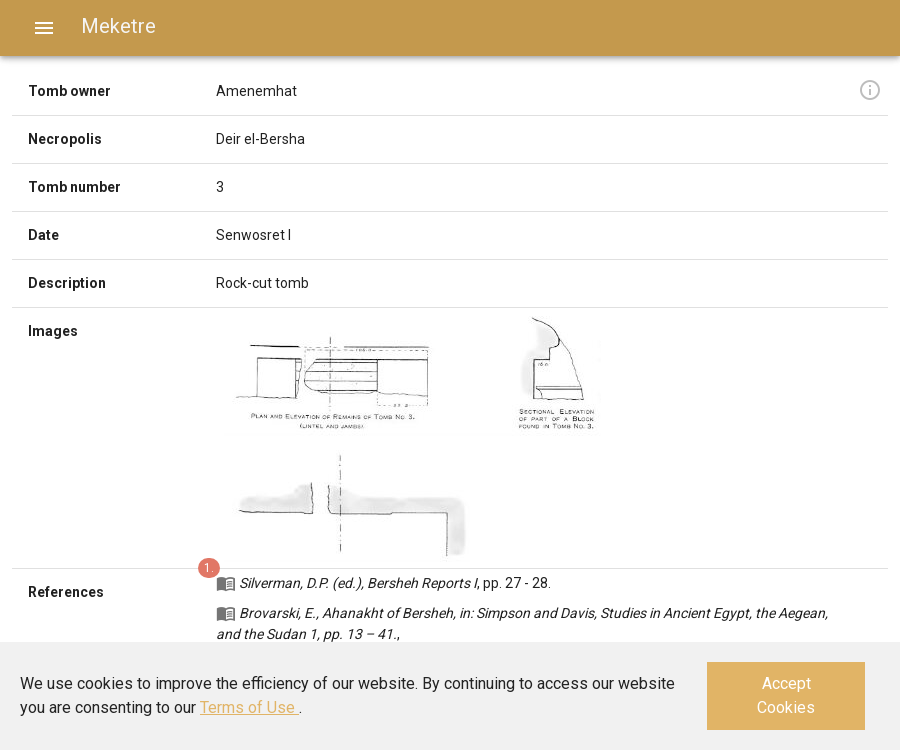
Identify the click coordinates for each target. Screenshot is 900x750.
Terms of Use (249, 707)
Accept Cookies (786, 695)
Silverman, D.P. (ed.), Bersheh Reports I (358, 583)
